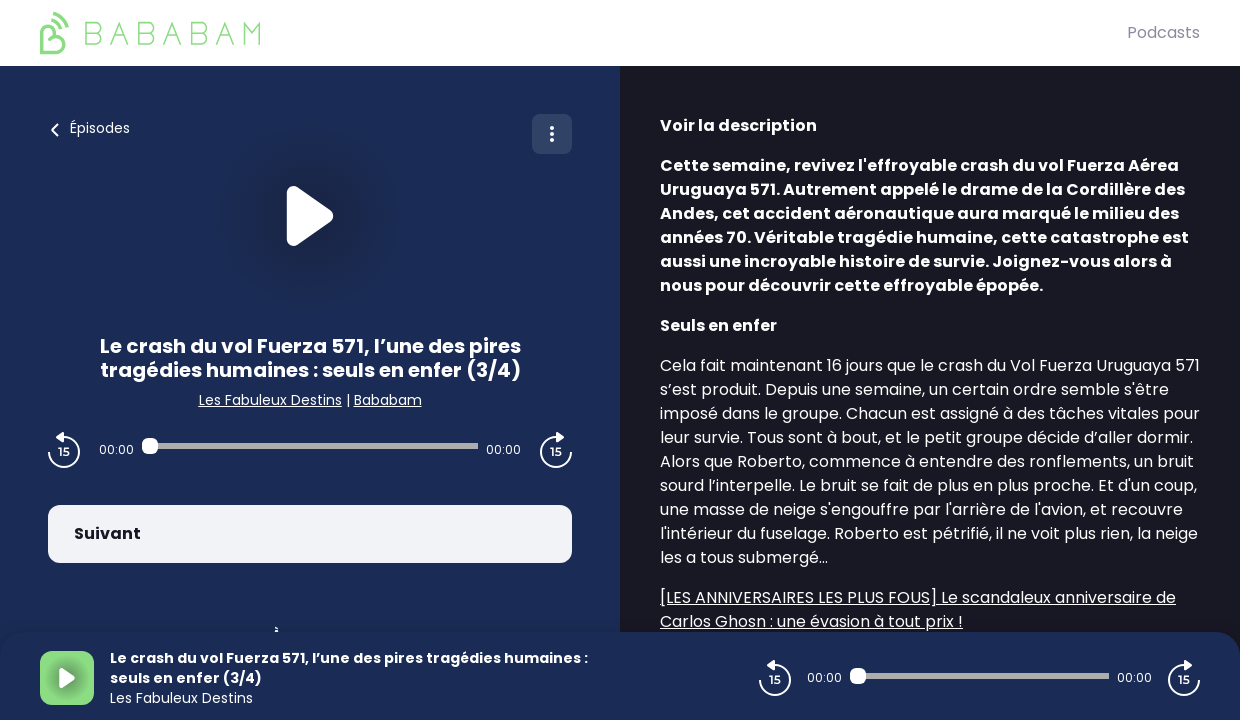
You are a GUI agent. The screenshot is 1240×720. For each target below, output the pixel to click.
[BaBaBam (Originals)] (583, 33)
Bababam (388, 400)
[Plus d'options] (552, 134)
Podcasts (1163, 32)
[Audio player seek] (309, 446)
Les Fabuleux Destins (270, 400)
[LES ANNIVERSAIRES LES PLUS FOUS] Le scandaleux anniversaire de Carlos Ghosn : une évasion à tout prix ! (918, 609)
